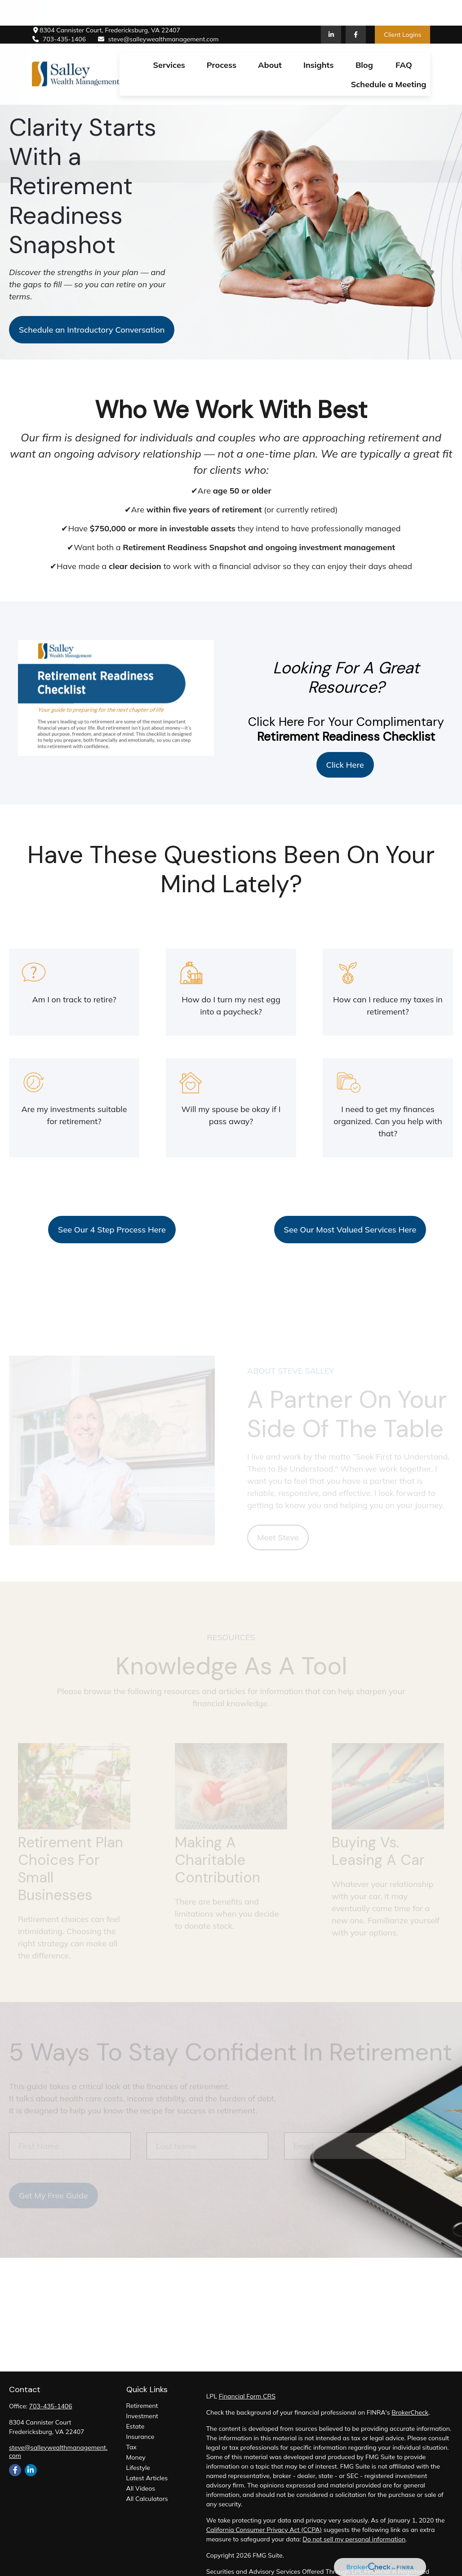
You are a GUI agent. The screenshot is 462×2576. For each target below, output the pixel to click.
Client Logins (402, 9)
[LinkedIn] (331, 9)
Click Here (345, 765)
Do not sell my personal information (353, 2539)
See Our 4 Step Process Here (112, 1229)
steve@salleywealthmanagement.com (157, 14)
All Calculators (147, 2499)
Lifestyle (138, 2468)
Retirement (142, 2406)
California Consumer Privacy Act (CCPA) (264, 2530)
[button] (169, 39)
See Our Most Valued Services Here (350, 1229)
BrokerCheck (409, 2412)
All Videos (140, 2488)
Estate (135, 2426)
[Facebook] (356, 9)
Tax (131, 2447)
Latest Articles (147, 2478)
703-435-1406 (59, 14)
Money (136, 2457)
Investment (142, 2416)
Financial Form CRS (247, 2396)
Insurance (140, 2437)
